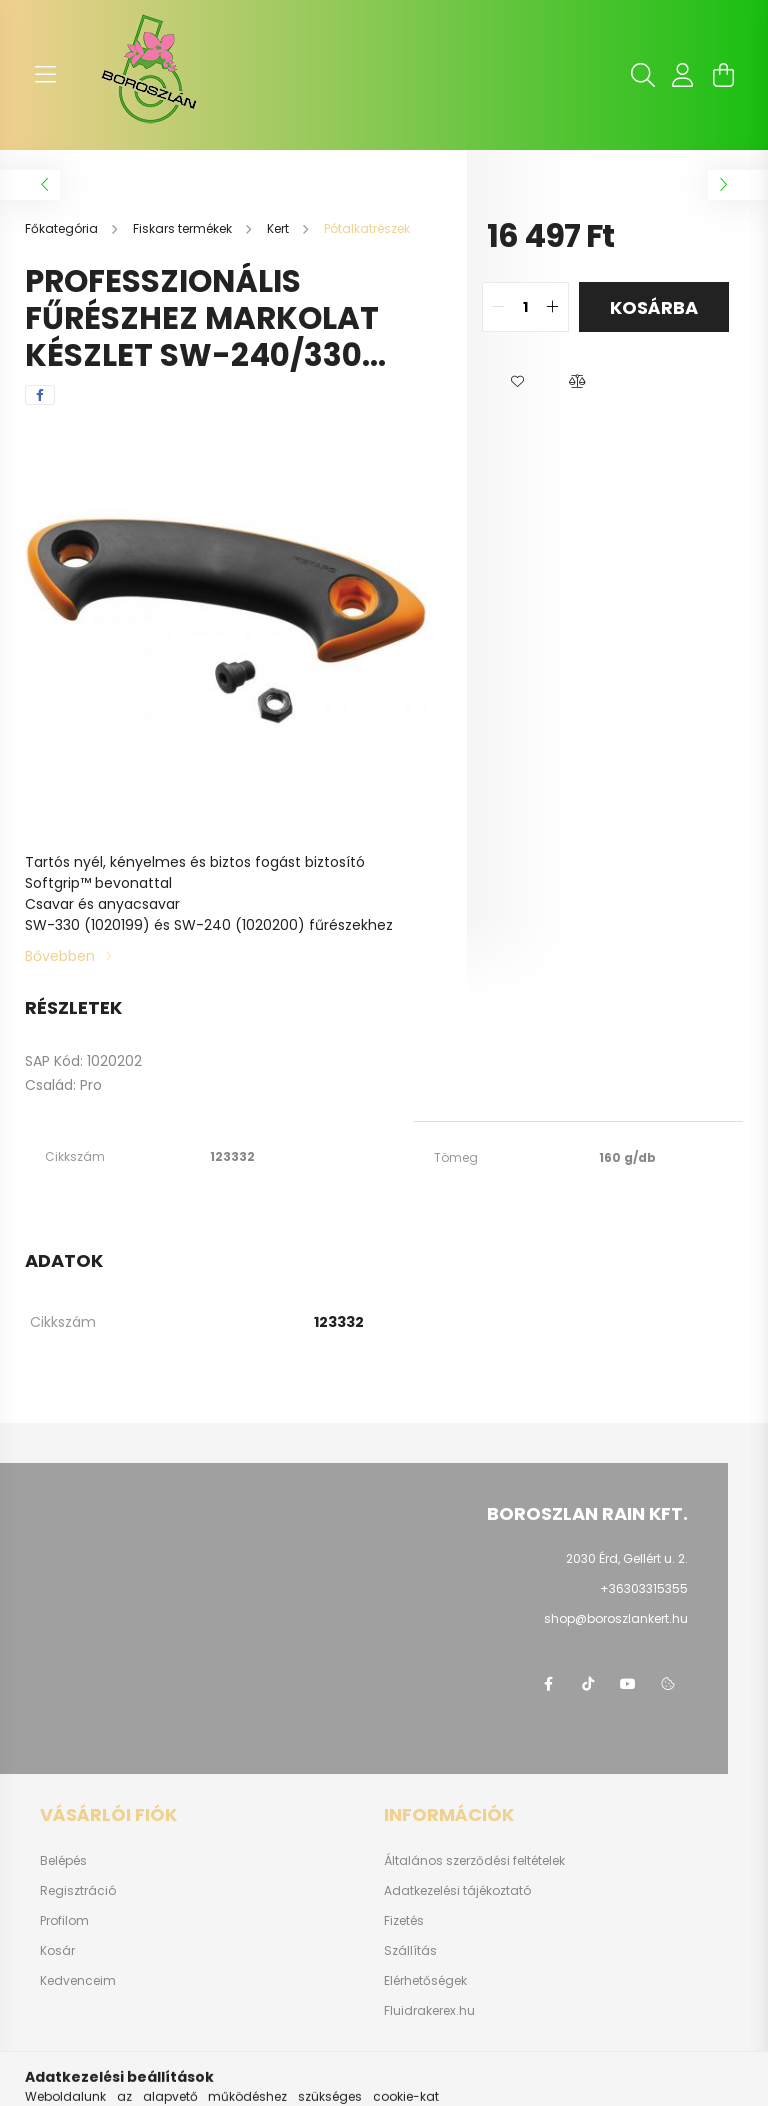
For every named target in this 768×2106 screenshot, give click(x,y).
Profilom (64, 1921)
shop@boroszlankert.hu (616, 1618)
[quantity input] (525, 307)
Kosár (57, 1951)
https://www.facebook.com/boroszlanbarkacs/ (548, 1684)
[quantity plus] (553, 307)
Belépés (63, 1861)
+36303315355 (644, 1588)
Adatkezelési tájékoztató (457, 1891)
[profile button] (683, 75)
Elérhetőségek (425, 1981)
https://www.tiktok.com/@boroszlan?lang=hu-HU (588, 1684)
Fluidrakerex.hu (429, 2011)
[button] (517, 382)
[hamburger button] (45, 75)
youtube (628, 1684)
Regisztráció (78, 1891)
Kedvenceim (78, 1981)
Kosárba (654, 307)
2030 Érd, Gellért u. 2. (627, 1558)
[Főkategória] (63, 228)
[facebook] (40, 395)
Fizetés (404, 1921)
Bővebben (60, 956)
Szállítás (410, 1951)
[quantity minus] (498, 307)
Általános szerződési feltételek (474, 1861)
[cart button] (723, 75)
